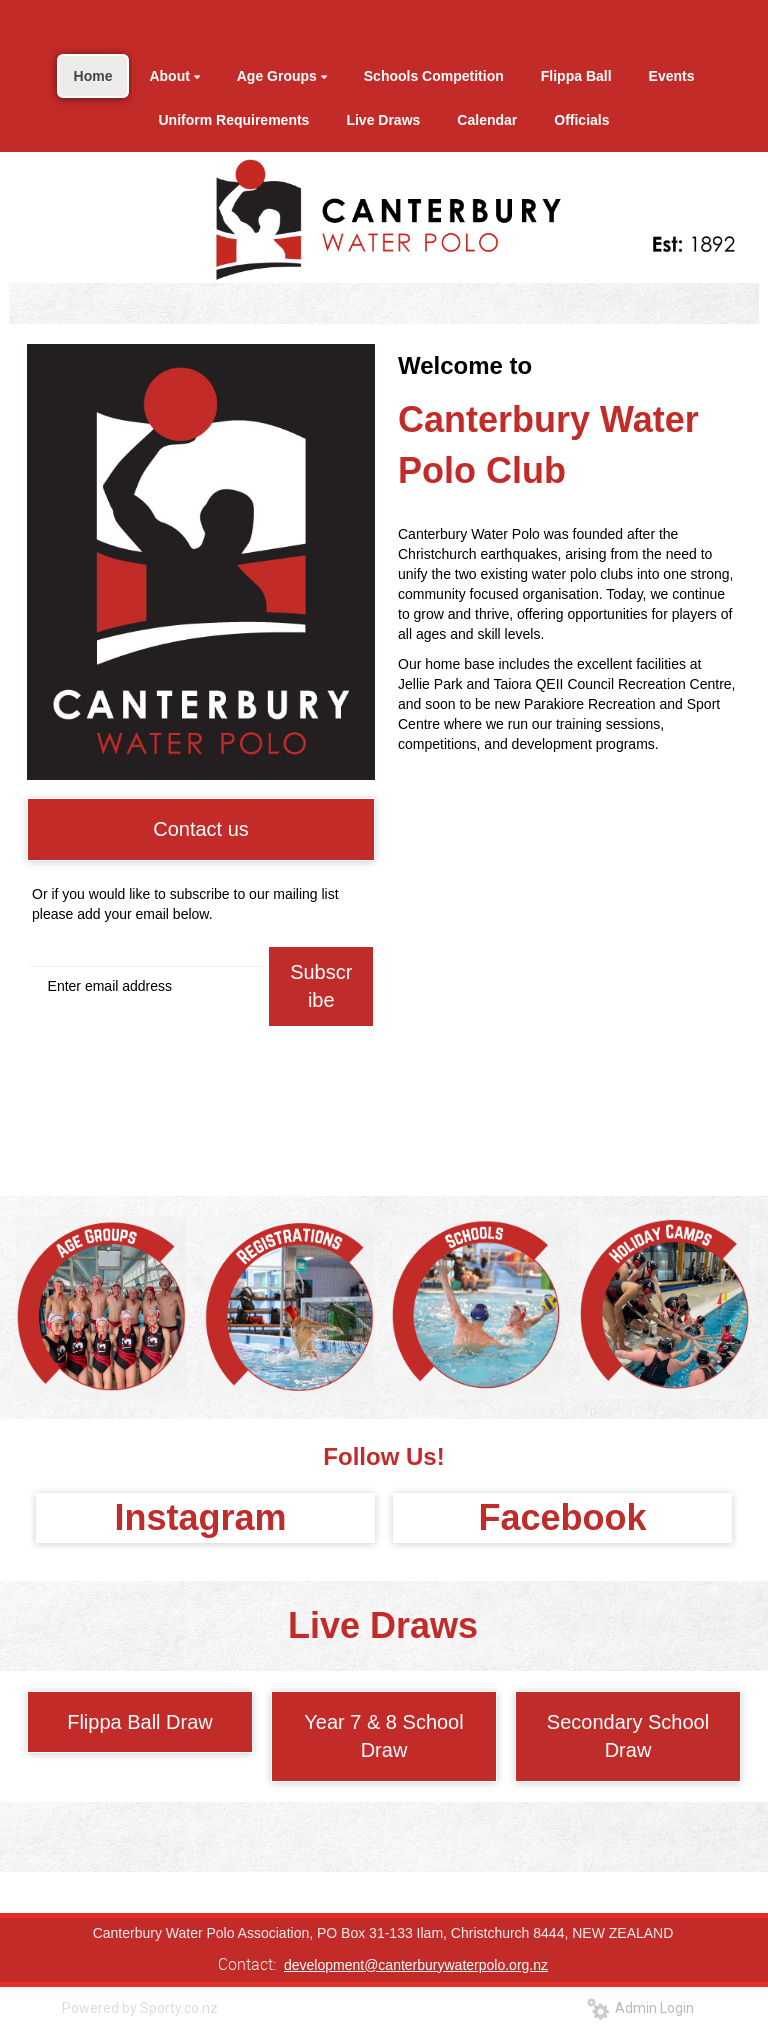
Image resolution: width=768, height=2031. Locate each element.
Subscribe (321, 986)
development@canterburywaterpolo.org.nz (416, 1965)
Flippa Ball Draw (140, 1722)
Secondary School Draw (628, 1736)
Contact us (201, 829)
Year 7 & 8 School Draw (383, 1736)
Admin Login (640, 2008)
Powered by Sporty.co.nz (140, 2008)
